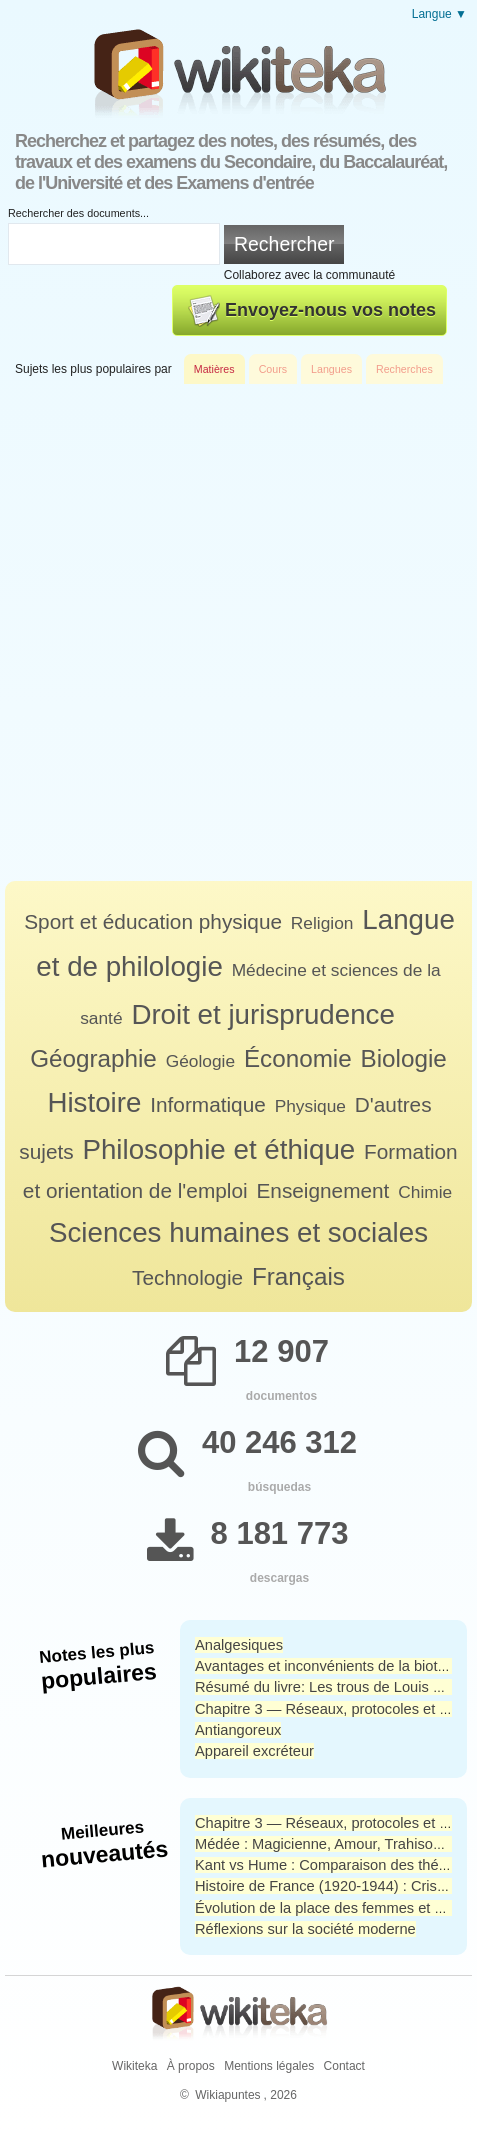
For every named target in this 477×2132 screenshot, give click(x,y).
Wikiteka (134, 2066)
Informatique (208, 1104)
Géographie (93, 1058)
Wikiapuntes (227, 2095)
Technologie (187, 1277)
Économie (298, 1058)
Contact (344, 2066)
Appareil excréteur (254, 1751)
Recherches (404, 369)
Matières (214, 369)
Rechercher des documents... (78, 213)
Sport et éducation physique (153, 921)
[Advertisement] (238, 632)
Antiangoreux (238, 1730)
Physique (310, 1106)
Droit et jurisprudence (262, 1014)
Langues (331, 369)
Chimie (425, 1192)
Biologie (404, 1058)
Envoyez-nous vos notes (312, 311)
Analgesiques (239, 1645)
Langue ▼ (439, 14)
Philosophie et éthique (218, 1149)
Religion (322, 923)
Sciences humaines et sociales (238, 1232)
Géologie (200, 1061)
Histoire (94, 1102)
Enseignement (322, 1190)
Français (298, 1276)
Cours (273, 369)
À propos (191, 2066)
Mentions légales (269, 2066)
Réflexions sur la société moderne (305, 1929)
